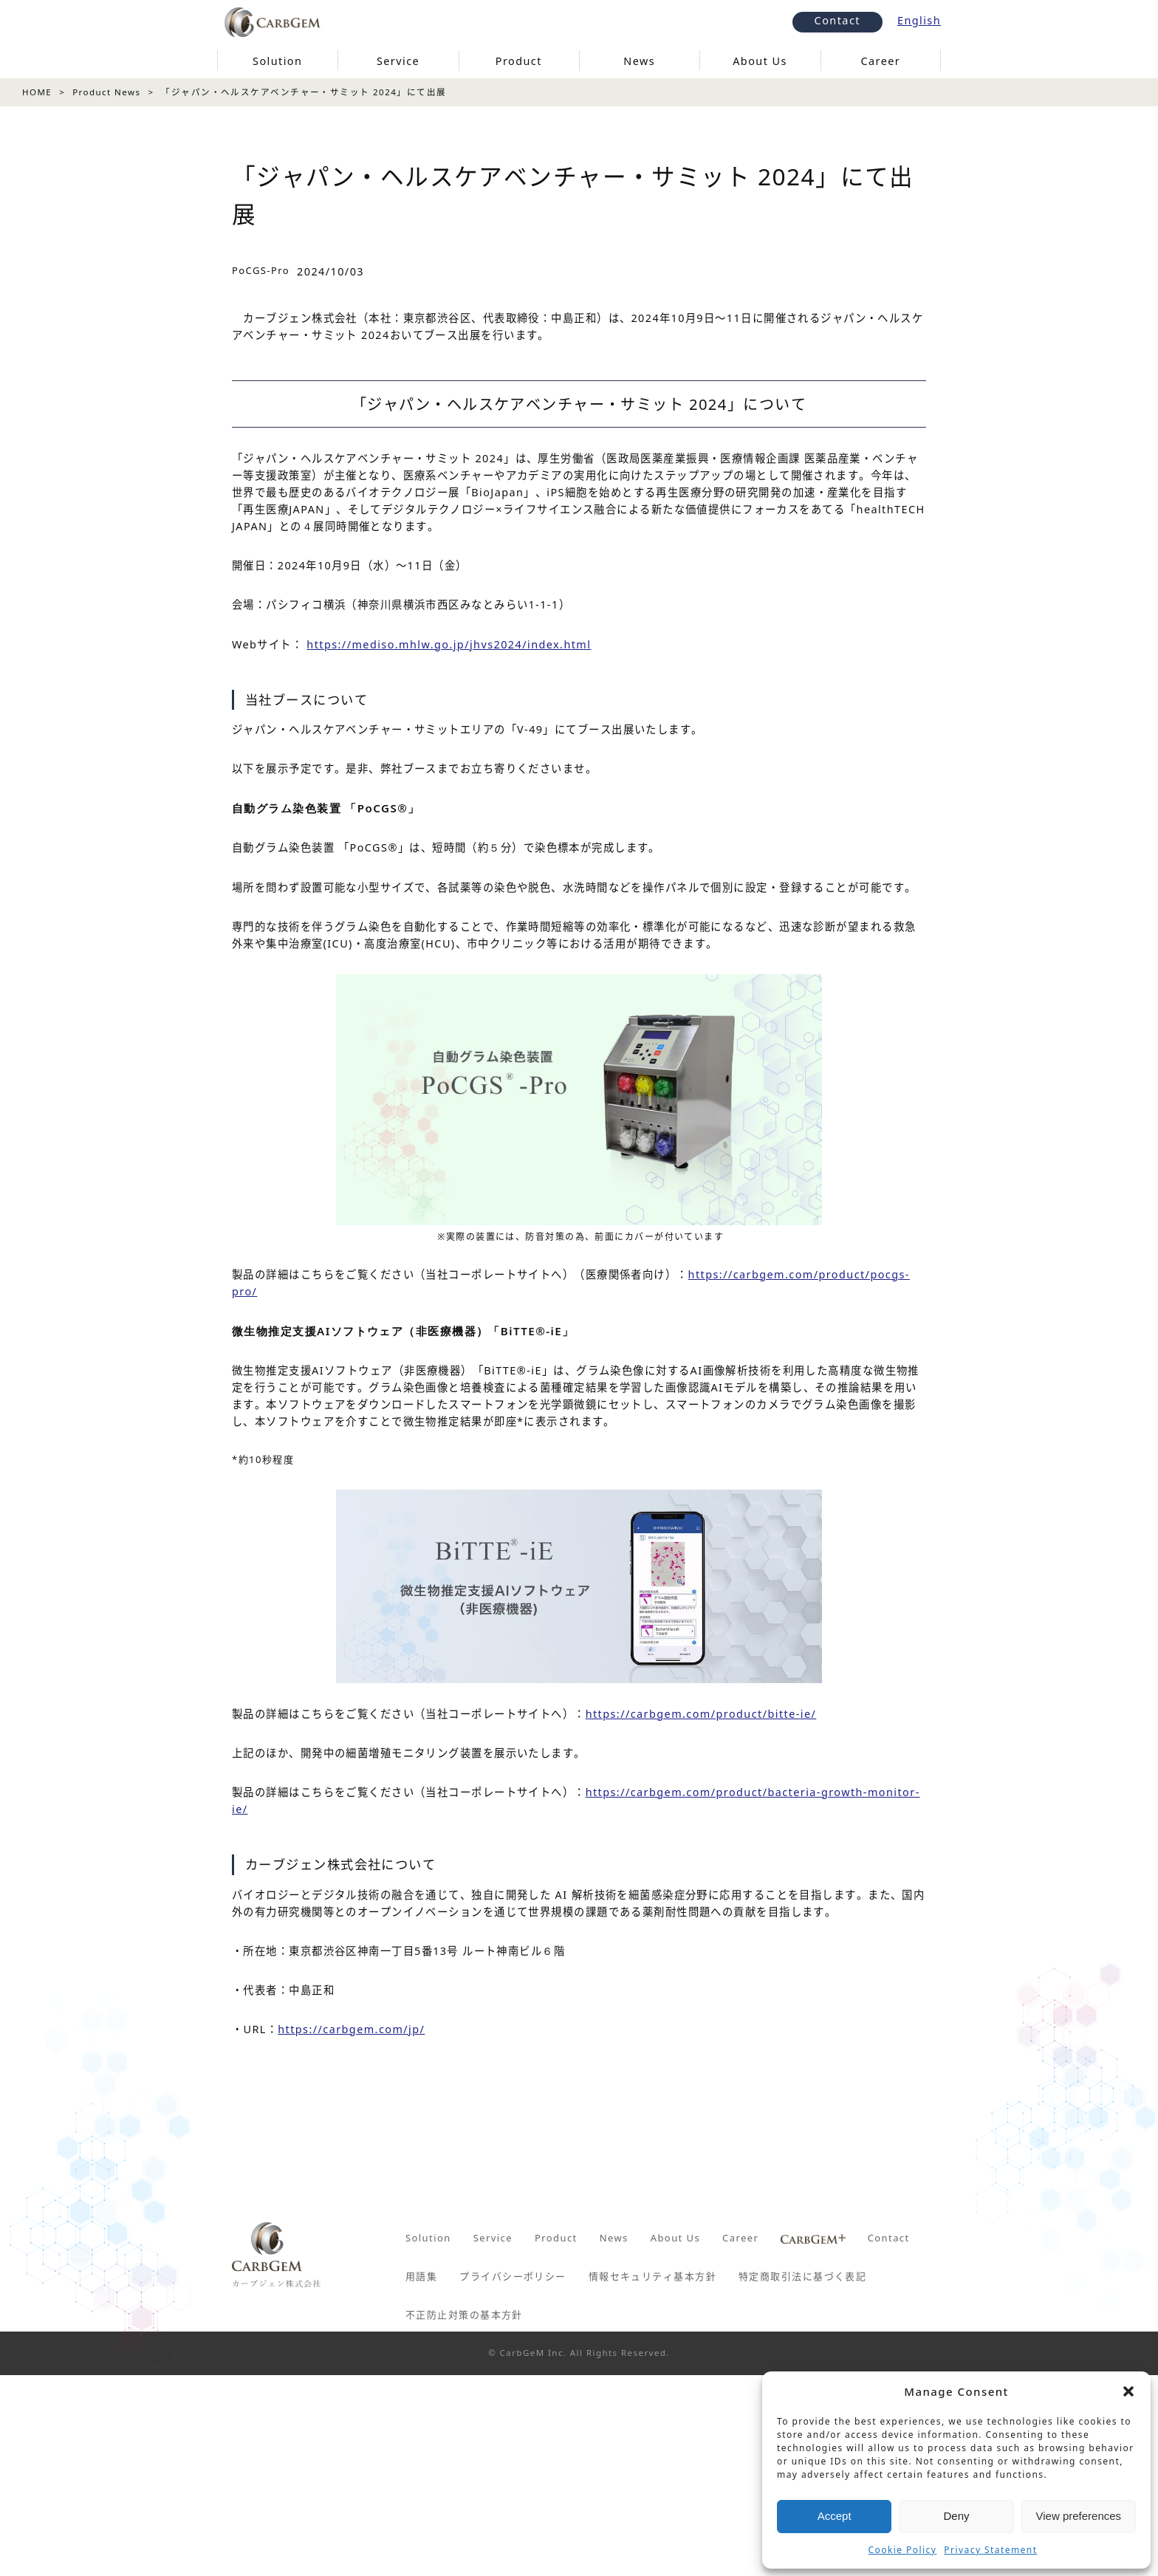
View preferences (1079, 2516)
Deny (956, 2516)
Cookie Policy (902, 2550)
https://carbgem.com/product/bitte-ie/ (701, 1714)
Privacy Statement (990, 2550)
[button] (1128, 2391)
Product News (106, 91)
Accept (835, 2516)
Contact (837, 20)
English (919, 20)
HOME (37, 91)
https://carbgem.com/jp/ (351, 2029)
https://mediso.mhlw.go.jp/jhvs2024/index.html (448, 644)
